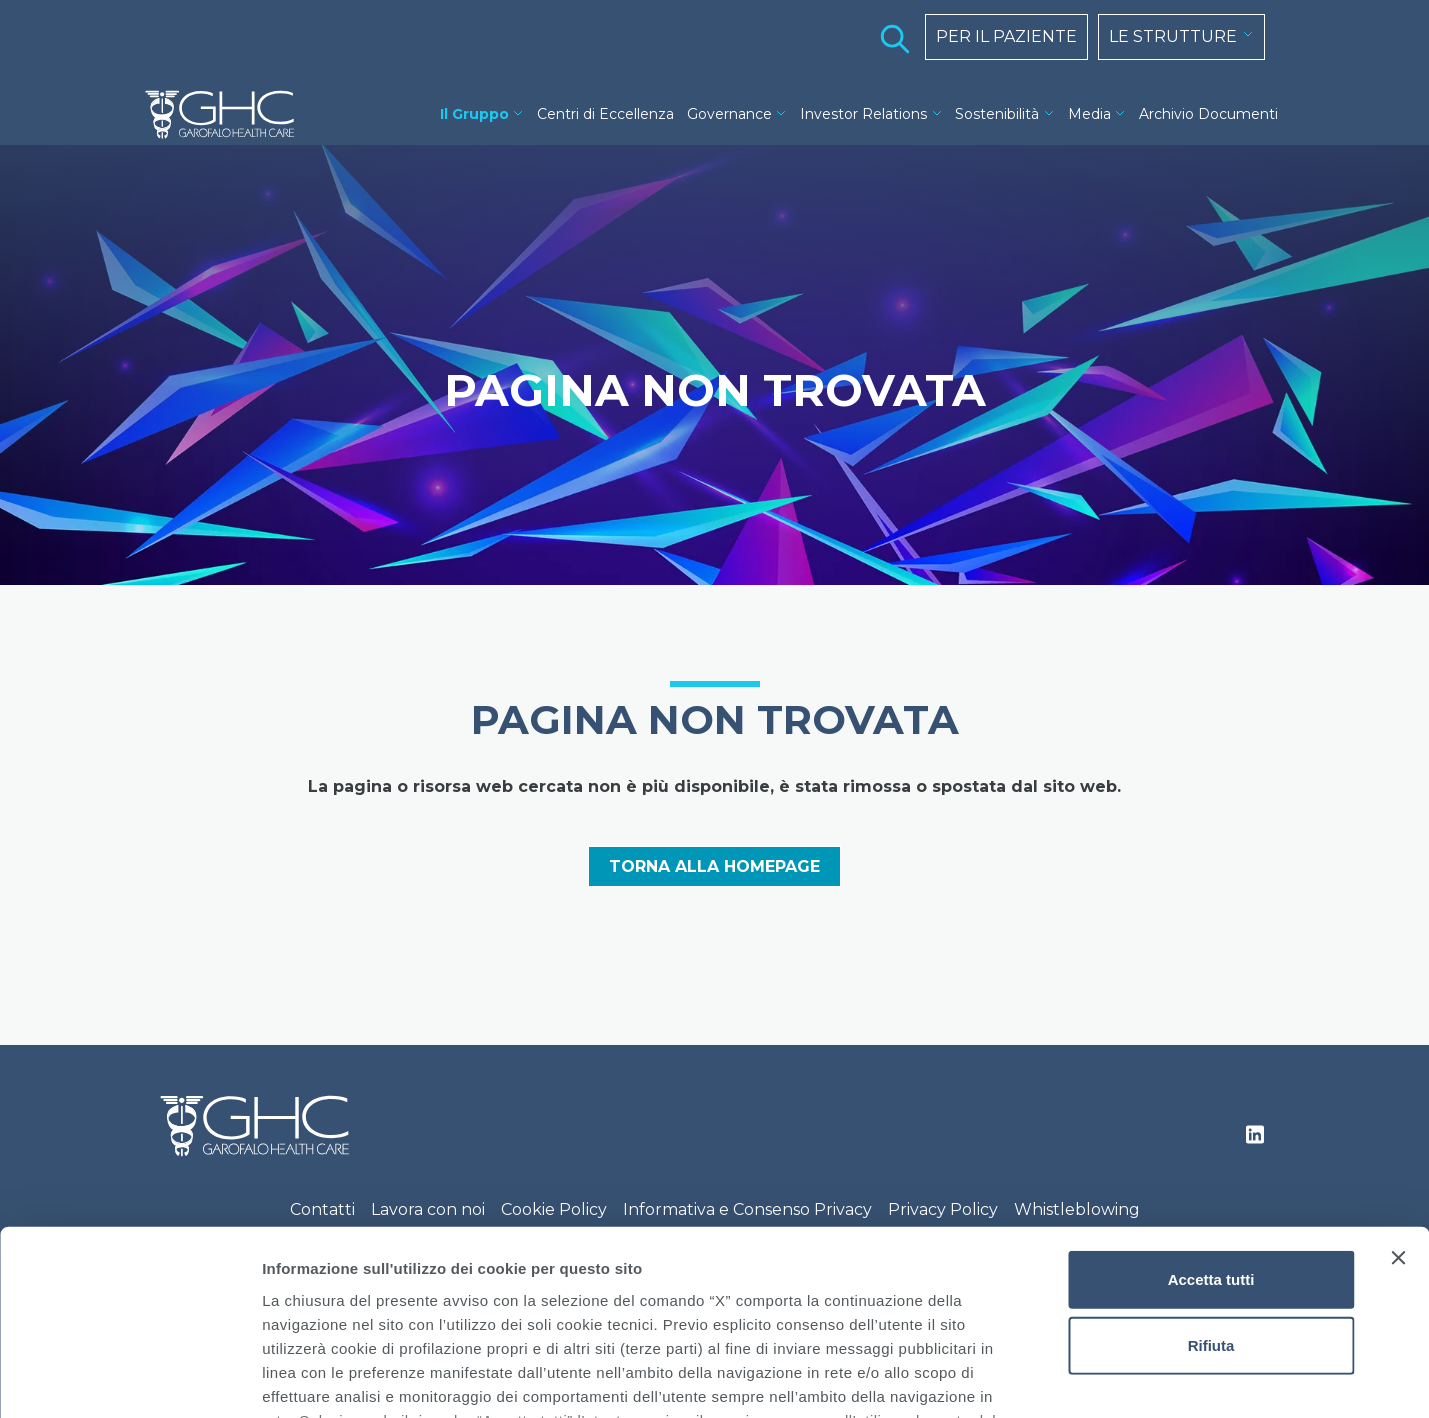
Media (1089, 114)
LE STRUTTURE (1173, 36)
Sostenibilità (997, 114)
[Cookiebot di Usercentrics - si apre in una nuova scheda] (129, 1379)
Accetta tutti (1211, 1112)
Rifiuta (1211, 1177)
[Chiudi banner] (1398, 1091)
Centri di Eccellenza (605, 114)
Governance (729, 114)
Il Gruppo (474, 114)
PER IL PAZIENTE (1006, 36)
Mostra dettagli (1052, 1378)
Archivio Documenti (1208, 114)
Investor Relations (863, 114)
